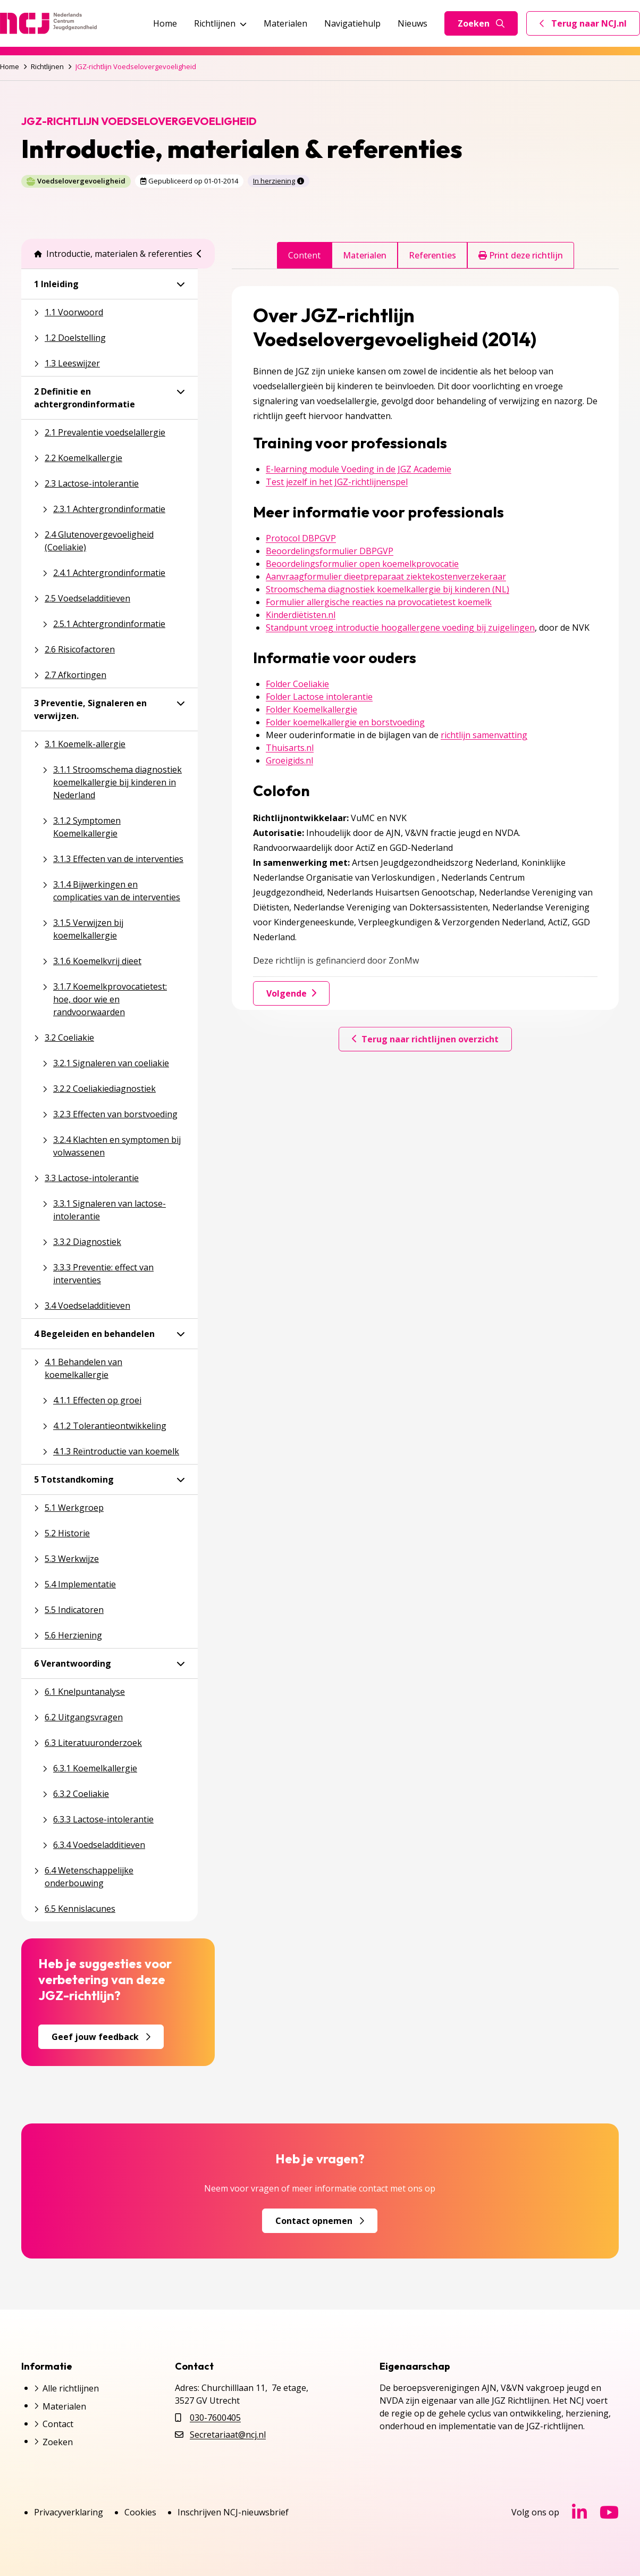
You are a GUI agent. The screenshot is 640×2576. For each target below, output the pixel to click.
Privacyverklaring (68, 2512)
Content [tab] (304, 255)
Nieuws (412, 23)
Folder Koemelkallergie (311, 709)
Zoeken (481, 23)
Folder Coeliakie (297, 684)
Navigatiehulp (352, 23)
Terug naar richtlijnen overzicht (425, 1039)
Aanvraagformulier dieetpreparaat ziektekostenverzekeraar (386, 576)
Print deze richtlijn (520, 255)
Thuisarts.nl (290, 748)
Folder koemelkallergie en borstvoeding (345, 722)
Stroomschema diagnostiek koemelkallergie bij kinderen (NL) (387, 589)
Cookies (140, 2512)
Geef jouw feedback (101, 2037)
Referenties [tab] (432, 255)
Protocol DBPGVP (301, 538)
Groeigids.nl (289, 760)
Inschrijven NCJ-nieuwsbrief (233, 2512)
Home (165, 23)
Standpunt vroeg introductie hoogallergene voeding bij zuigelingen (400, 627)
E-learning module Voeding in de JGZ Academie (358, 469)
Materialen (285, 23)
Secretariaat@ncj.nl (228, 2434)
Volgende (291, 993)
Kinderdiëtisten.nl (300, 615)
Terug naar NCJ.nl (589, 26)
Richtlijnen (220, 23)
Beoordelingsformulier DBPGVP (329, 551)
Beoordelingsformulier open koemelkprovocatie (362, 564)
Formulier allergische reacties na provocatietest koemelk (379, 602)
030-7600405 (215, 2417)
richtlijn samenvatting (484, 735)
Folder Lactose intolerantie (319, 696)
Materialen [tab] (364, 255)
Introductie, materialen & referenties (113, 254)
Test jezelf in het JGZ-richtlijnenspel (337, 482)
